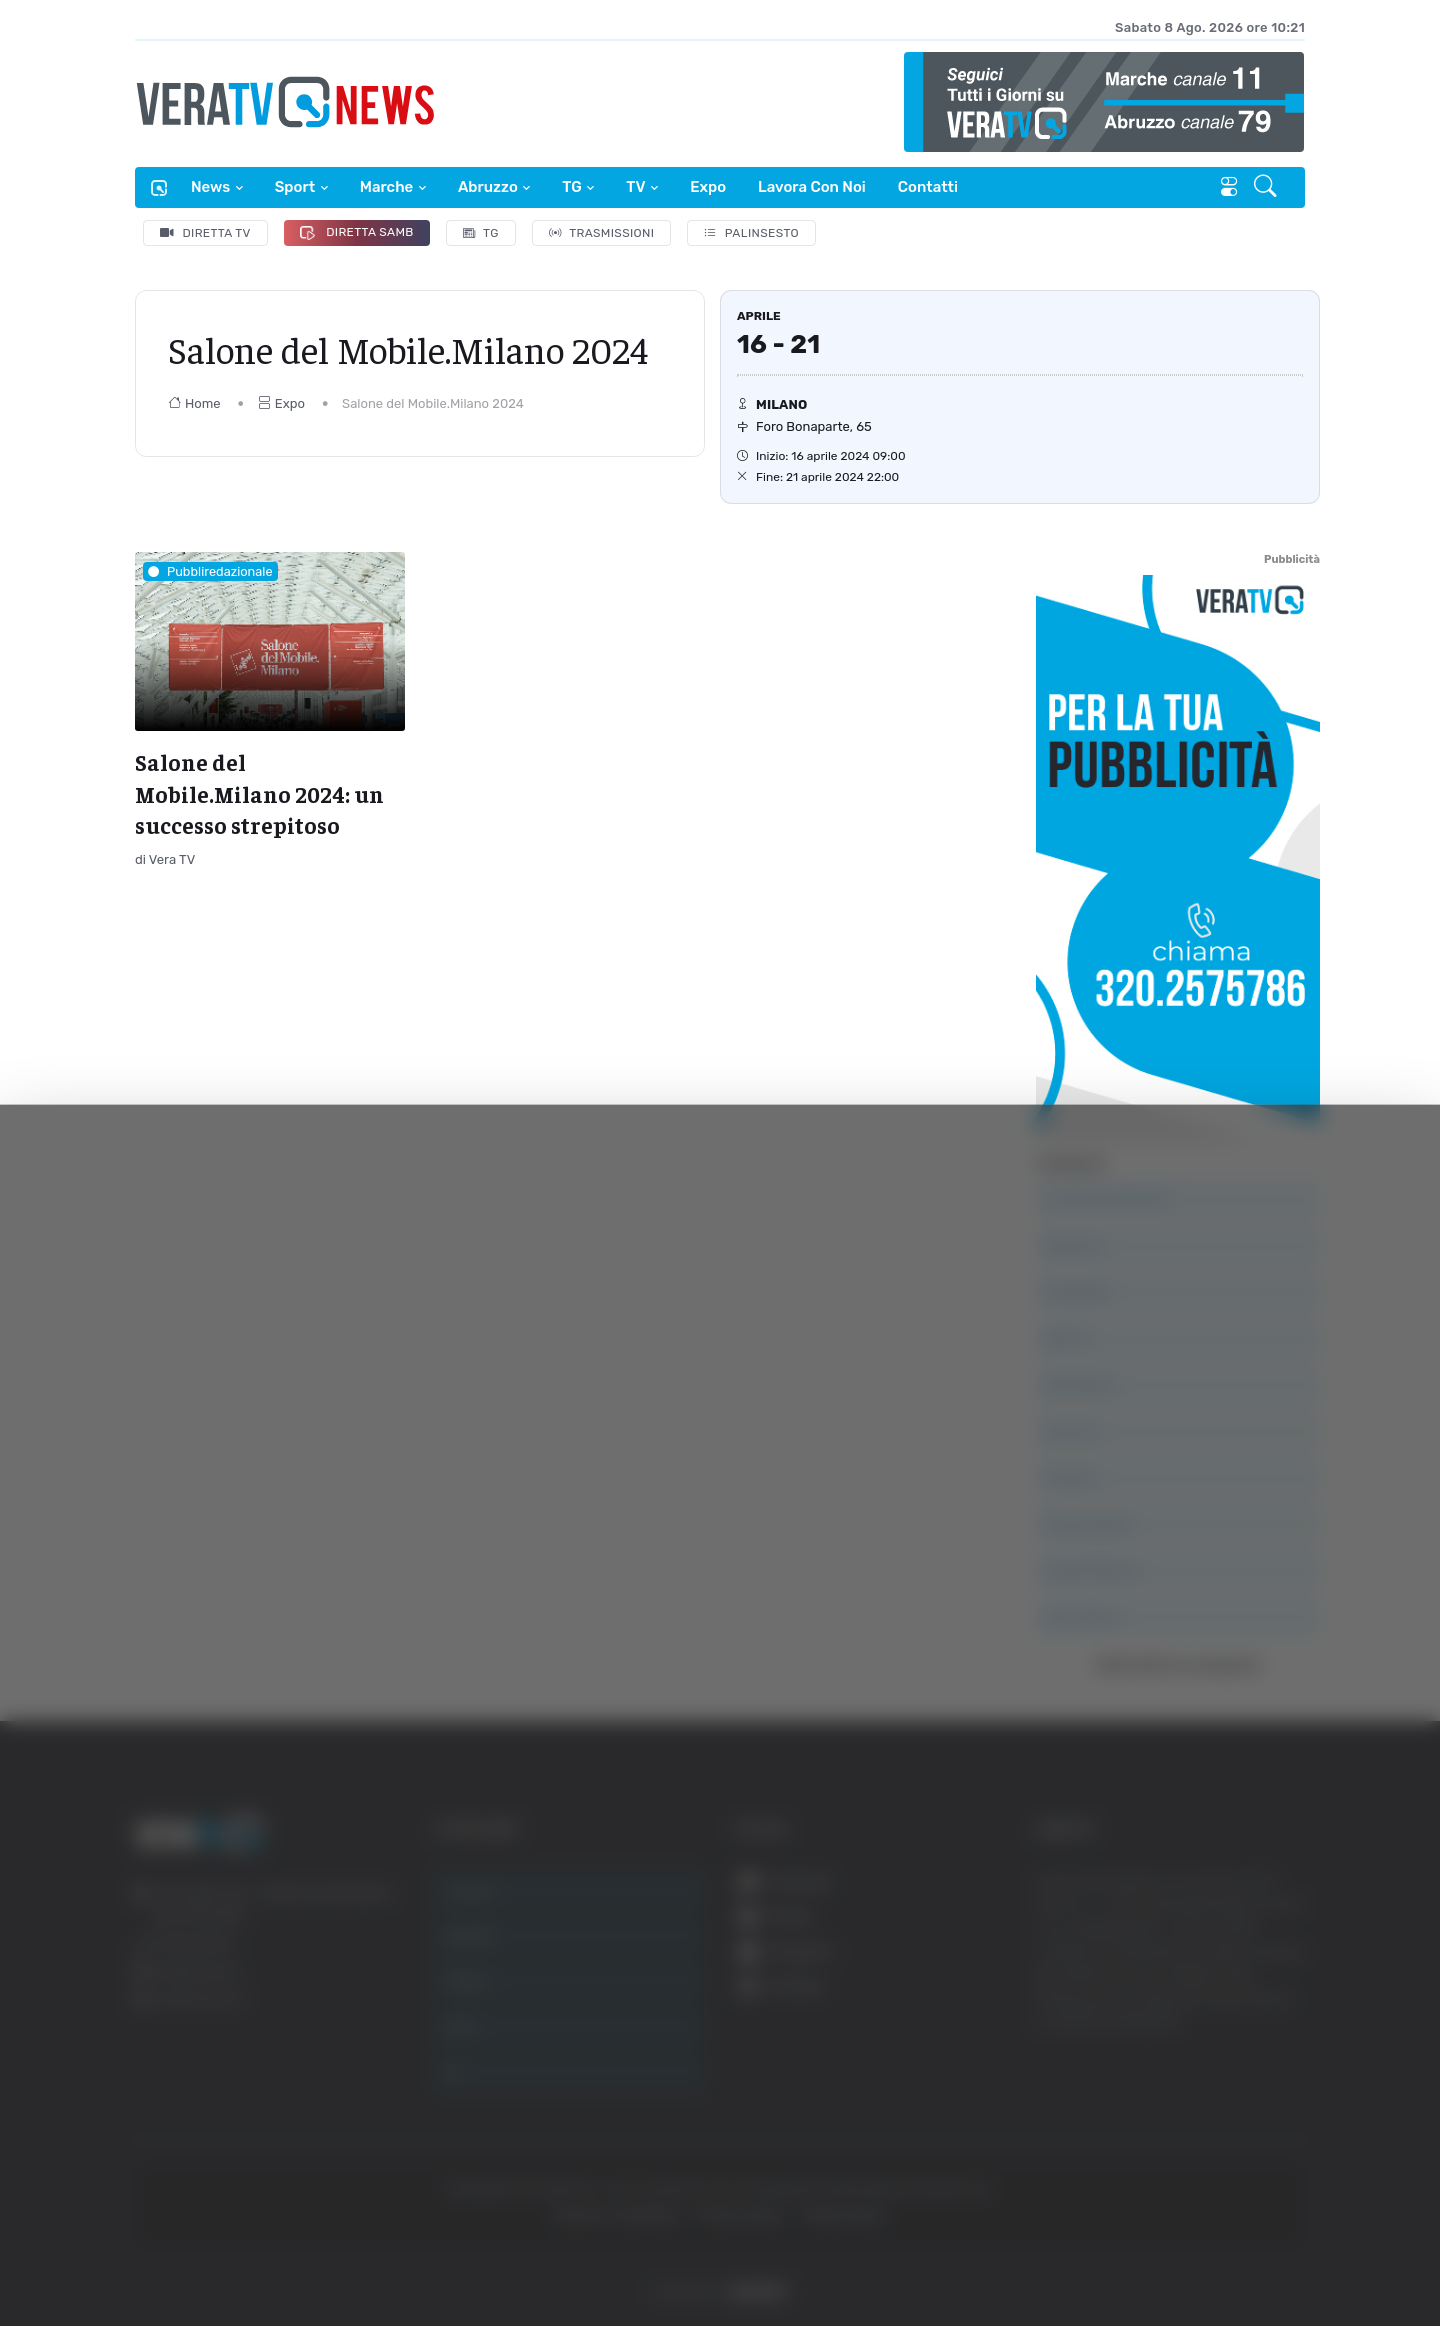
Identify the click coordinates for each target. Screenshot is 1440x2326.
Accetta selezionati (1236, 2065)
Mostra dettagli (1092, 2254)
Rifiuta (1237, 2130)
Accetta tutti (1237, 1999)
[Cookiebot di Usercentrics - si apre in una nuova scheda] (169, 2255)
